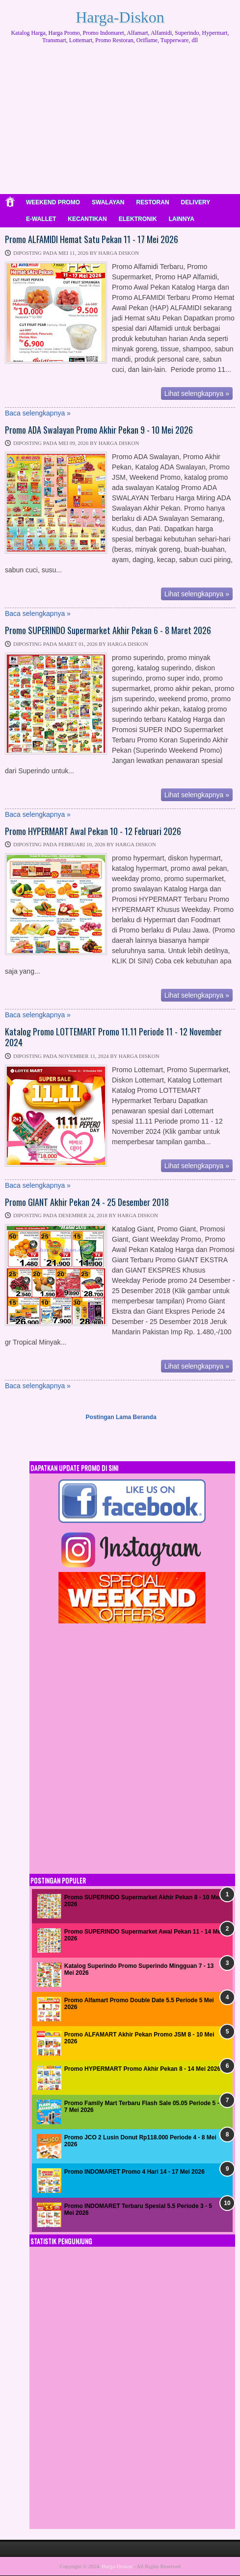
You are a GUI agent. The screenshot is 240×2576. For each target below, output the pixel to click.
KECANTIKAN (87, 219)
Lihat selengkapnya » (196, 393)
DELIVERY (196, 202)
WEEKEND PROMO (53, 202)
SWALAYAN (108, 202)
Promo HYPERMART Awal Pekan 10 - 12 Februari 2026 (93, 831)
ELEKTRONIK (138, 219)
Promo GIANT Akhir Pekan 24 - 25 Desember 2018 (87, 1202)
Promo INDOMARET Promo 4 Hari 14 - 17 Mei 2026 (134, 2171)
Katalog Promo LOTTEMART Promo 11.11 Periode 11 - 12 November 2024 (113, 1037)
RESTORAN (152, 202)
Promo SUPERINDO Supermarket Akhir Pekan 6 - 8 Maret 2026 (108, 630)
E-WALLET (41, 219)
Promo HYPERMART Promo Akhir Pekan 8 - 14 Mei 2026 (142, 2068)
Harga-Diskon (120, 17)
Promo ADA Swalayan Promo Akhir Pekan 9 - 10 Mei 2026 (99, 430)
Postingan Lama (109, 1417)
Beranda (145, 1417)
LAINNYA (181, 219)
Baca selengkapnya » (38, 413)
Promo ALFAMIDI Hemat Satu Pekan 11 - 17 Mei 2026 (91, 239)
